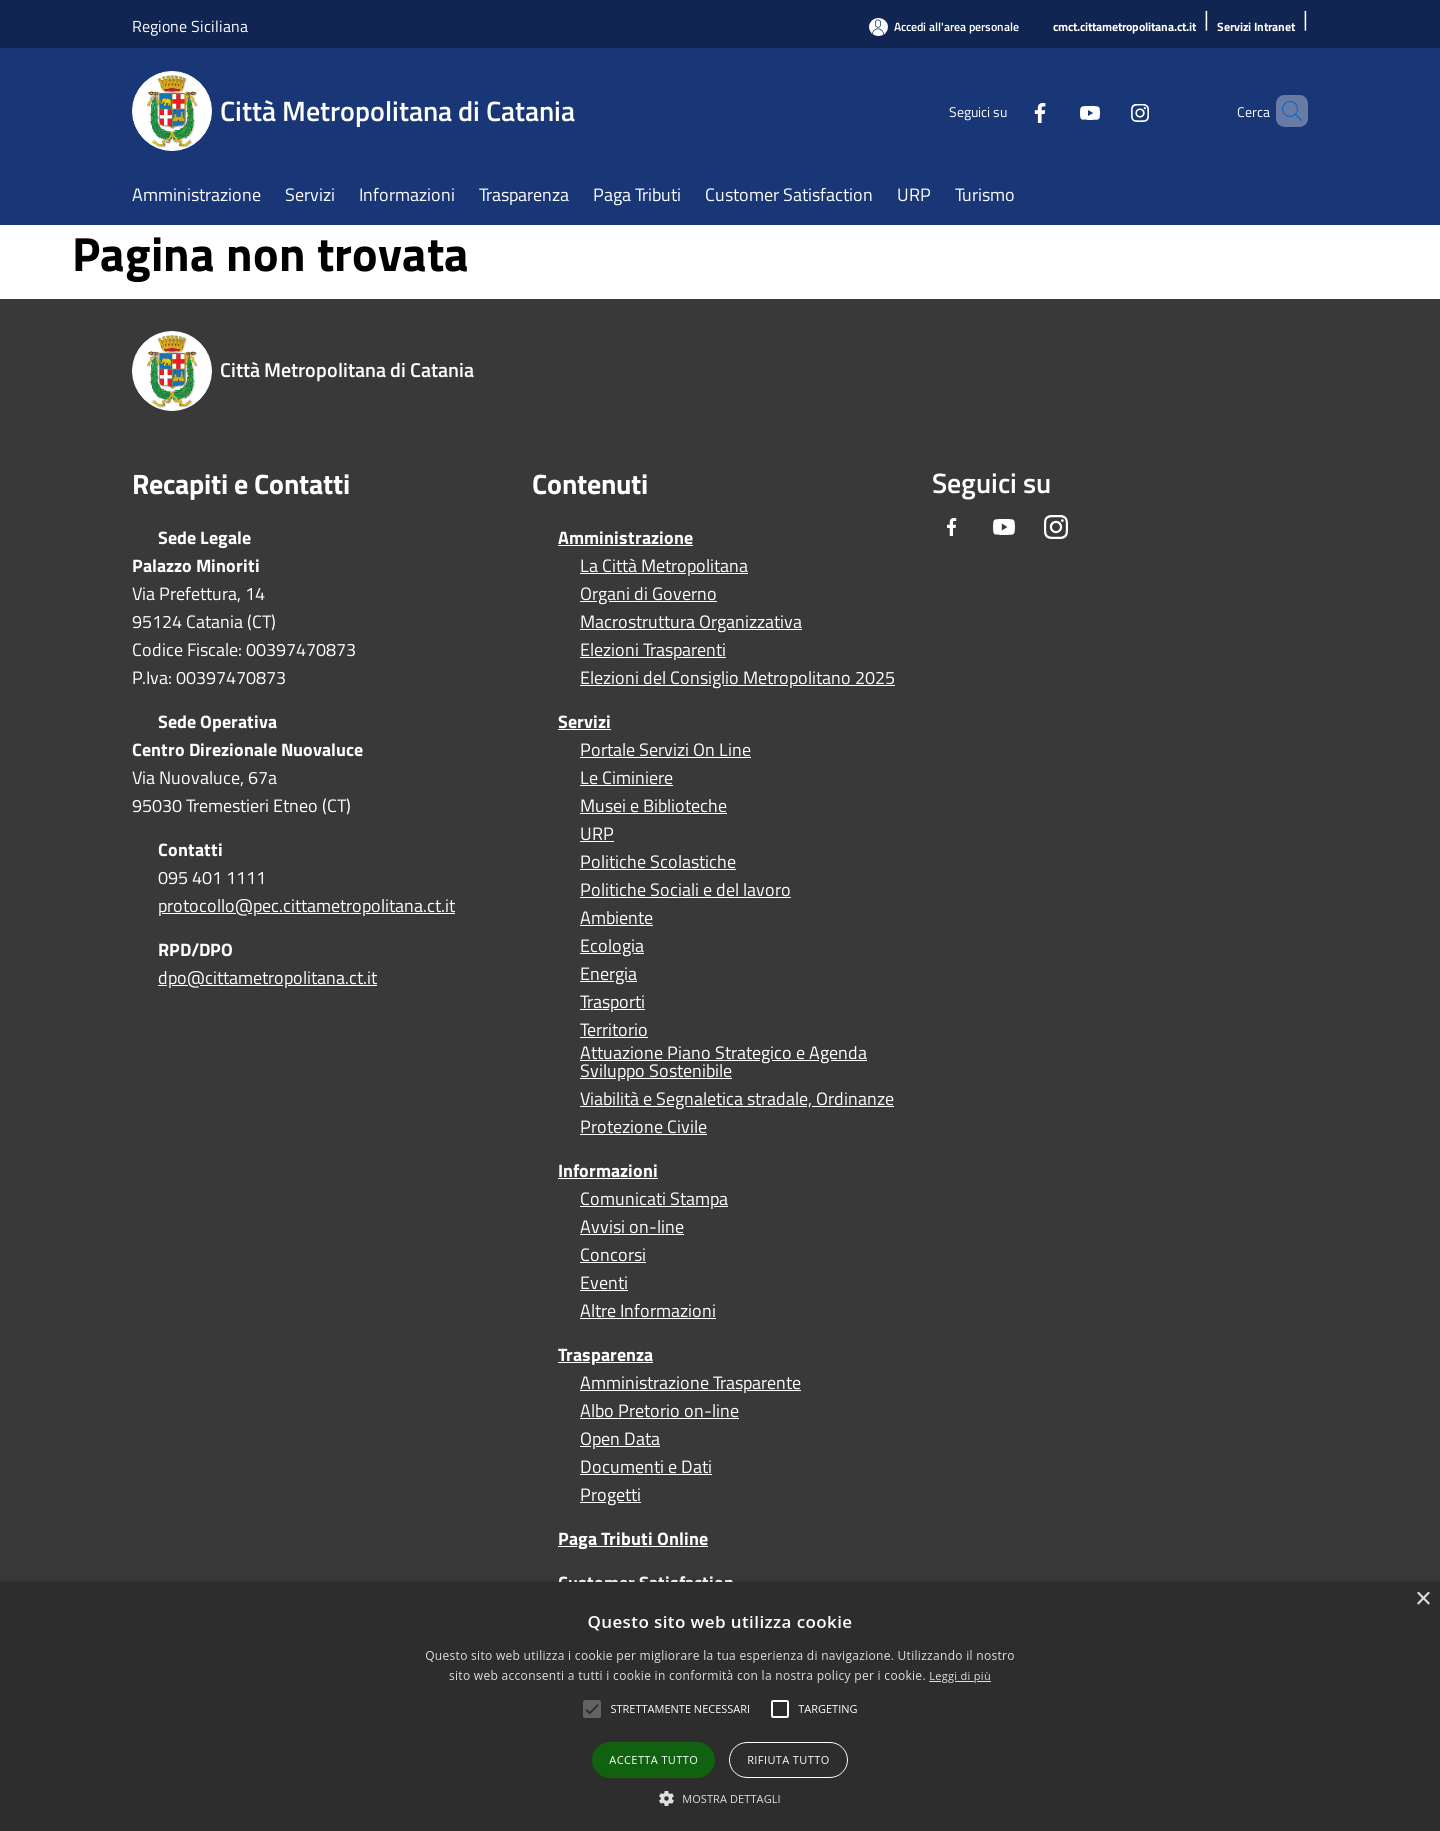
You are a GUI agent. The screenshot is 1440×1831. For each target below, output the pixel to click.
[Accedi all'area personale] (944, 26)
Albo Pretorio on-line (659, 1411)
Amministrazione (625, 537)
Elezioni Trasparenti (653, 650)
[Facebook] (1006, 110)
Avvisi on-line (632, 1227)
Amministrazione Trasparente (690, 1383)
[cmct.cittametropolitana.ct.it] (1124, 27)
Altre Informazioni (648, 1311)
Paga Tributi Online (633, 1538)
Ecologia (612, 946)
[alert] (720, 1706)
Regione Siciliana (190, 26)
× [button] (1422, 1599)
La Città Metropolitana (664, 566)
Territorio (614, 1030)
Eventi (604, 1283)
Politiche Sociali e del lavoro (685, 890)
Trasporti (612, 1002)
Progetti (610, 1495)
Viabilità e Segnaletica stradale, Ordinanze (737, 1099)
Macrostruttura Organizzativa (691, 622)
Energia (608, 974)
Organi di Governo (648, 594)
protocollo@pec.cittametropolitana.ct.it (306, 905)
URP (597, 834)
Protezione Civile (643, 1127)
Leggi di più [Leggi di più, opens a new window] (960, 1675)
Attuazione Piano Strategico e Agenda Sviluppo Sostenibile (723, 1062)
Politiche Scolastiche (658, 862)
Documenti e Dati (646, 1467)
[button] (680, 1709)
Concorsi (613, 1255)
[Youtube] (1056, 110)
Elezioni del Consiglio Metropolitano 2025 (737, 678)
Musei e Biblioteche (653, 806)
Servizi (584, 721)
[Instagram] (1106, 110)
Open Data (620, 1439)
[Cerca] (1284, 111)
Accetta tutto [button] (653, 1759)
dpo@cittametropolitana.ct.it (267, 977)
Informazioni (608, 1170)
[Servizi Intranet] (1256, 27)
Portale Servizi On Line (665, 750)
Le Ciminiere (626, 778)
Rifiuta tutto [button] (788, 1759)
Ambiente (616, 918)
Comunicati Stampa (654, 1199)
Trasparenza (605, 1354)
